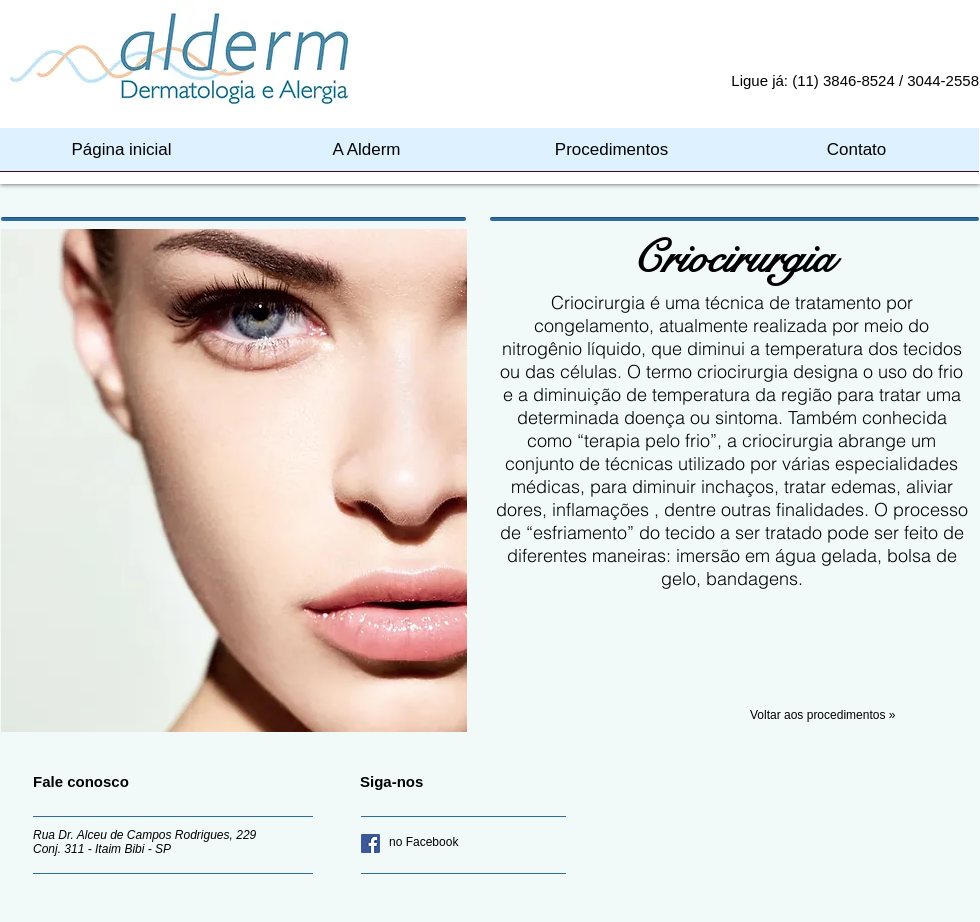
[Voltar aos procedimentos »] (865, 716)
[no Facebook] (452, 843)
